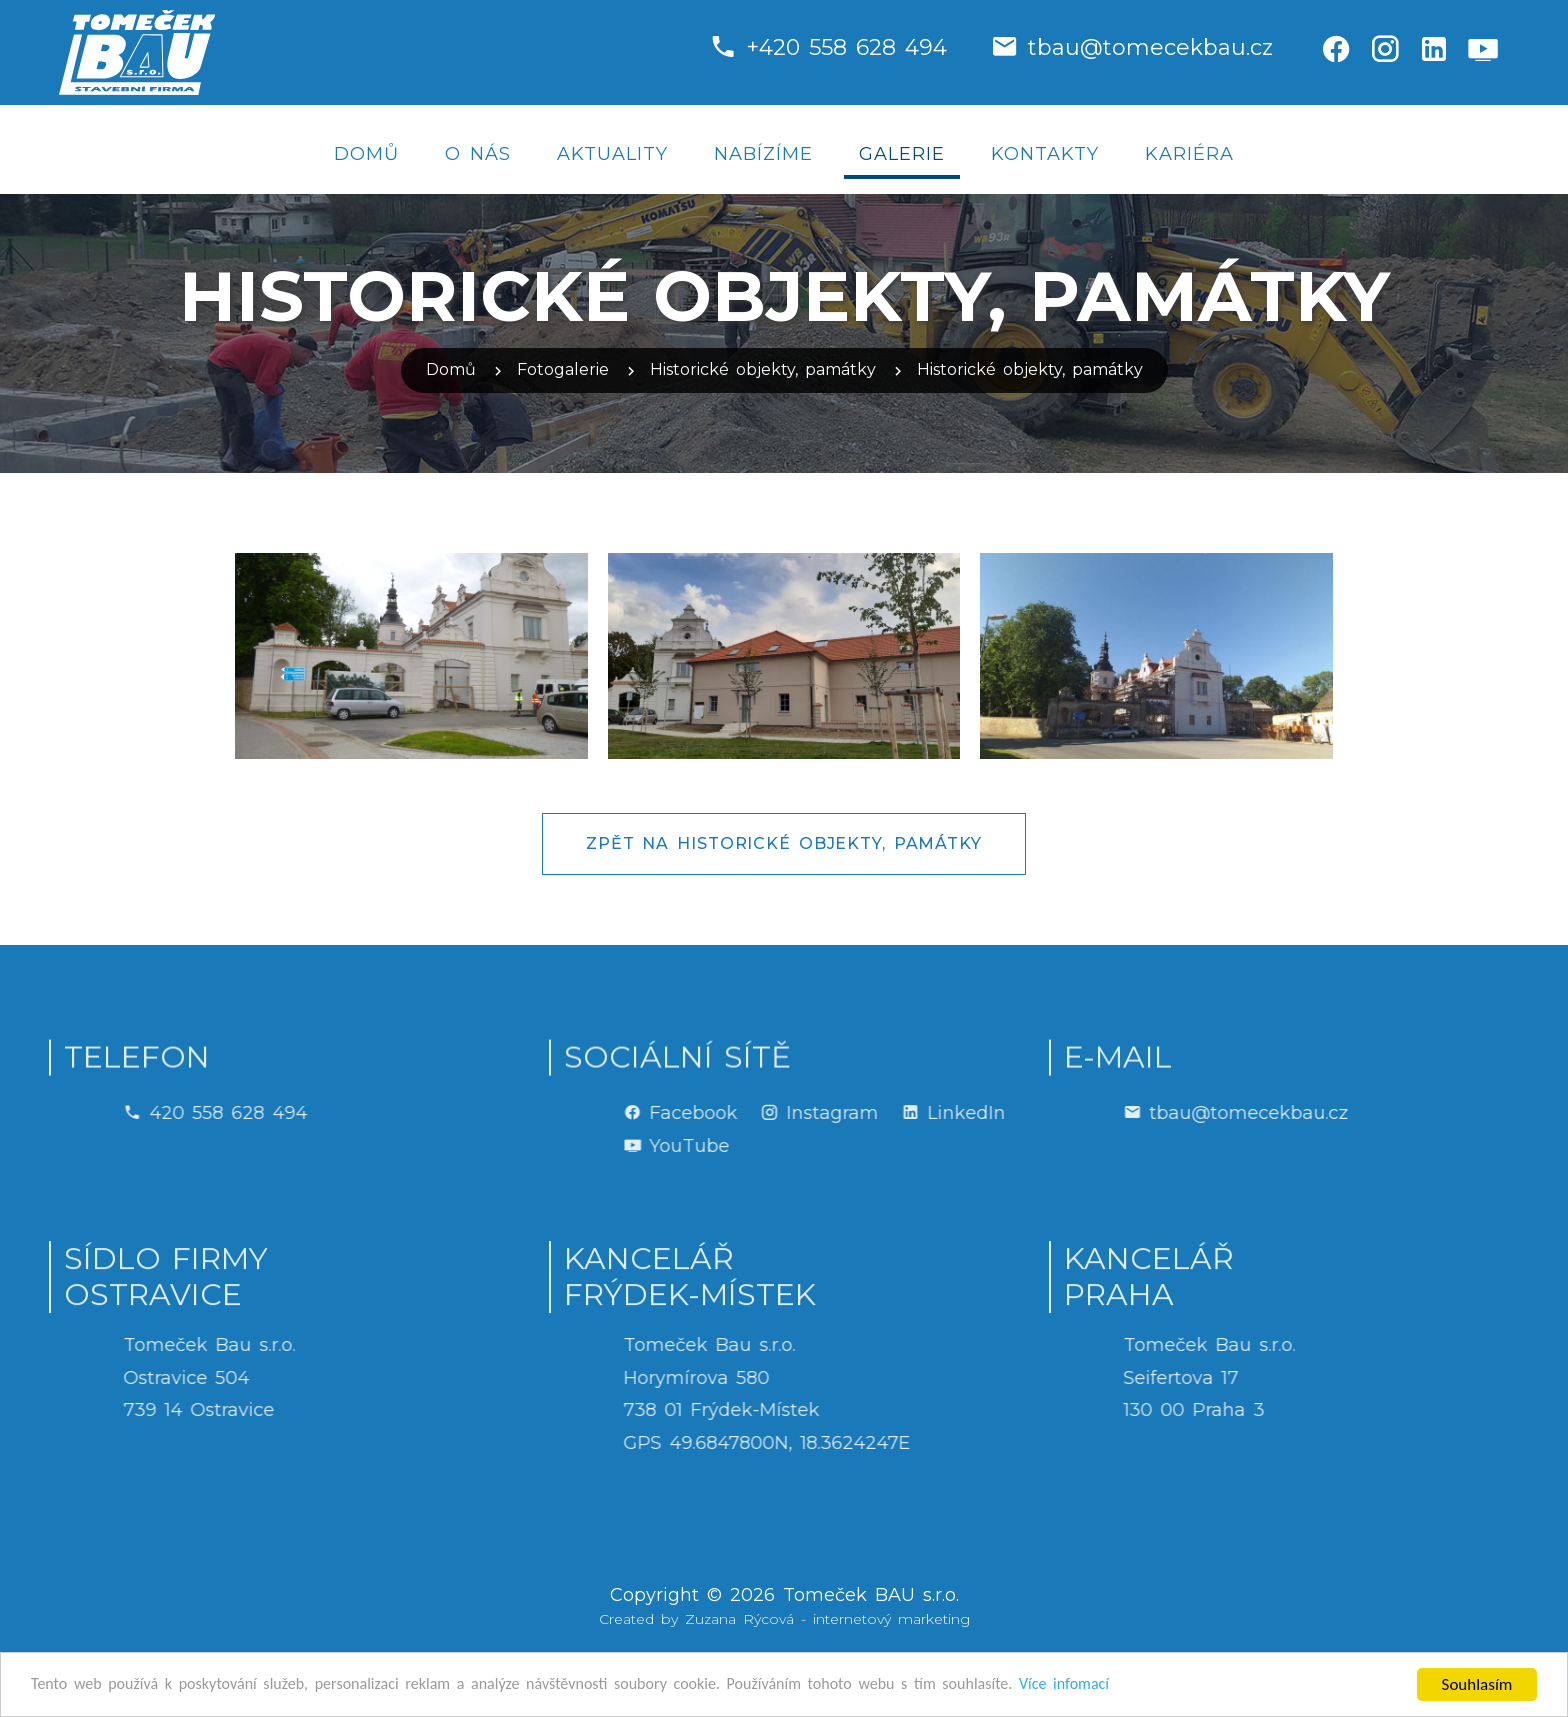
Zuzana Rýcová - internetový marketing (827, 1619)
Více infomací (1123, 1685)
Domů (366, 154)
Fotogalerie (563, 369)
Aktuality (612, 154)
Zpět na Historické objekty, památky (784, 843)
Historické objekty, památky (763, 369)
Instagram (974, 1113)
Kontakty (1045, 154)
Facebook (835, 1113)
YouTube (831, 1146)
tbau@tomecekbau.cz (1150, 47)
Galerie (902, 154)
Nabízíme (763, 154)
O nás (478, 154)
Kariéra (1189, 154)
